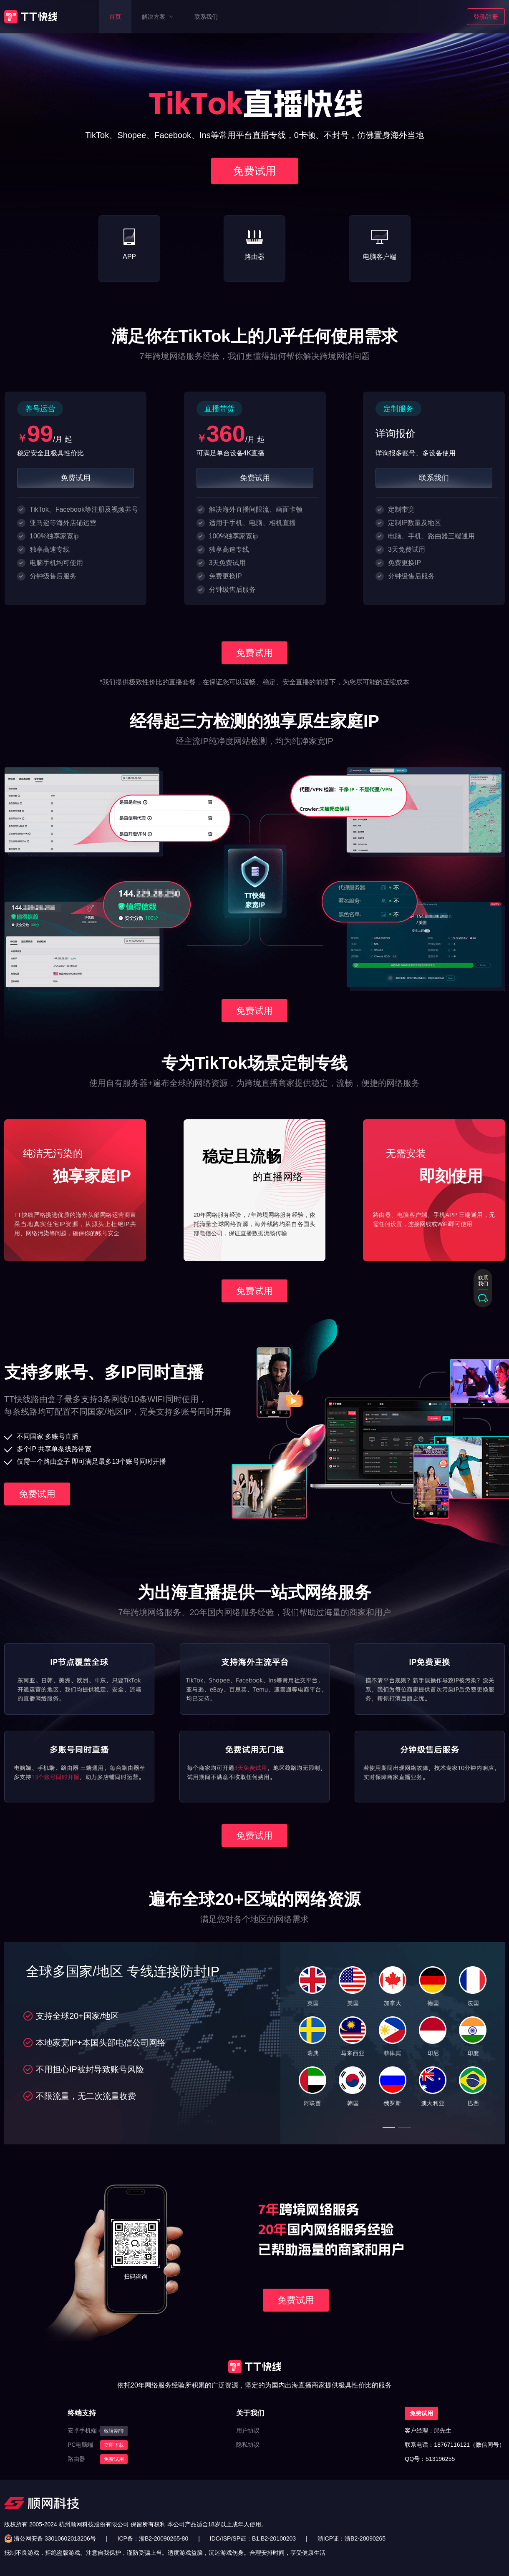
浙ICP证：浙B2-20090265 (351, 2538)
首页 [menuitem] (115, 16)
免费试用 (114, 2459)
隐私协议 (248, 2444)
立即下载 (114, 2445)
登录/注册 (486, 16)
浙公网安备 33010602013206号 (55, 2538)
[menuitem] (157, 16)
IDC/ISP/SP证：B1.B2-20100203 (253, 2538)
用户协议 (248, 2430)
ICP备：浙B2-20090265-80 (153, 2538)
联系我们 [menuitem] (206, 16)
